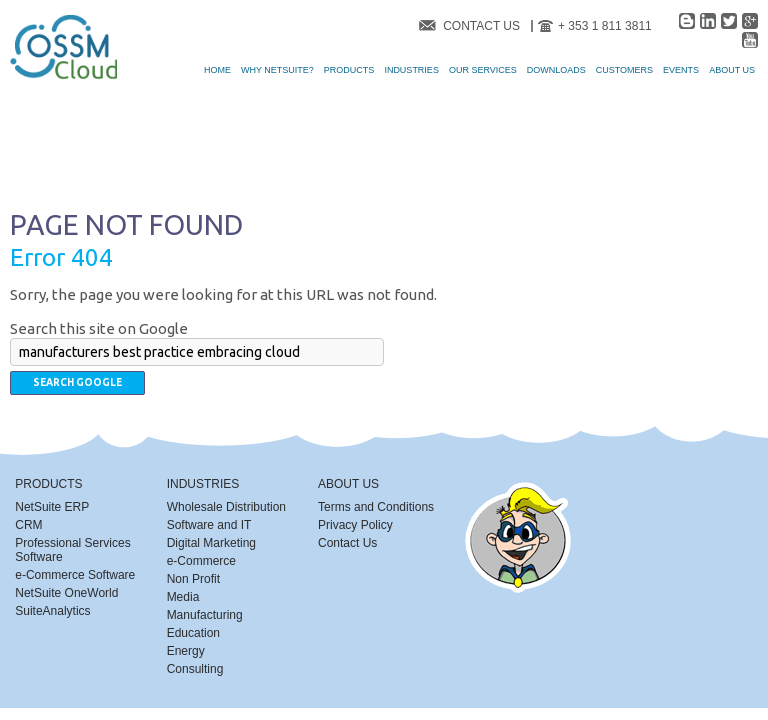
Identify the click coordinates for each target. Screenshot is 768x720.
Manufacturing (205, 615)
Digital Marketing (211, 543)
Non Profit (193, 579)
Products (48, 484)
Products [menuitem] (349, 70)
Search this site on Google (99, 328)
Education (193, 633)
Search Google (77, 382)
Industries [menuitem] (411, 70)
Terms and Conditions (376, 507)
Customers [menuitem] (624, 70)
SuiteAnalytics (52, 611)
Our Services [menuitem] (483, 70)
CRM (28, 525)
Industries (203, 484)
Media (183, 597)
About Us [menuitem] (732, 70)
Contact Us (481, 26)
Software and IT (209, 525)
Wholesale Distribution (226, 507)
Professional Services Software (72, 550)
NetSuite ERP (52, 507)
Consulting (195, 669)
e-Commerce (201, 561)
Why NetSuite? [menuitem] (277, 70)
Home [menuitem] (217, 70)
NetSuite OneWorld (66, 593)
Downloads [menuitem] (556, 70)
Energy (186, 651)
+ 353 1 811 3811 (605, 26)
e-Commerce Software (75, 575)
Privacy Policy (355, 525)
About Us (348, 484)
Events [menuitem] (681, 70)
